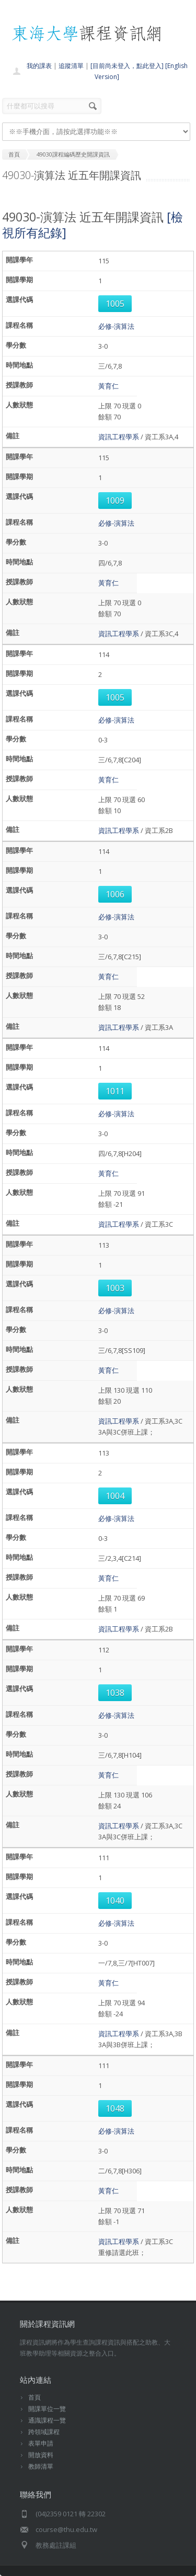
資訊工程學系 (118, 436)
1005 (115, 303)
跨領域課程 (44, 2431)
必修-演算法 (116, 326)
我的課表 (39, 65)
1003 (115, 1288)
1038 (115, 1692)
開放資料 (40, 2454)
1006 (115, 894)
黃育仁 (108, 386)
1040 (115, 1900)
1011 (115, 1091)
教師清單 (40, 2466)
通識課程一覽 (47, 2420)
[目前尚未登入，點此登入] (127, 65)
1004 (115, 1496)
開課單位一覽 (47, 2408)
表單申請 (40, 2443)
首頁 (34, 2397)
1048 (115, 2108)
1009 (115, 500)
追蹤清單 (71, 65)
